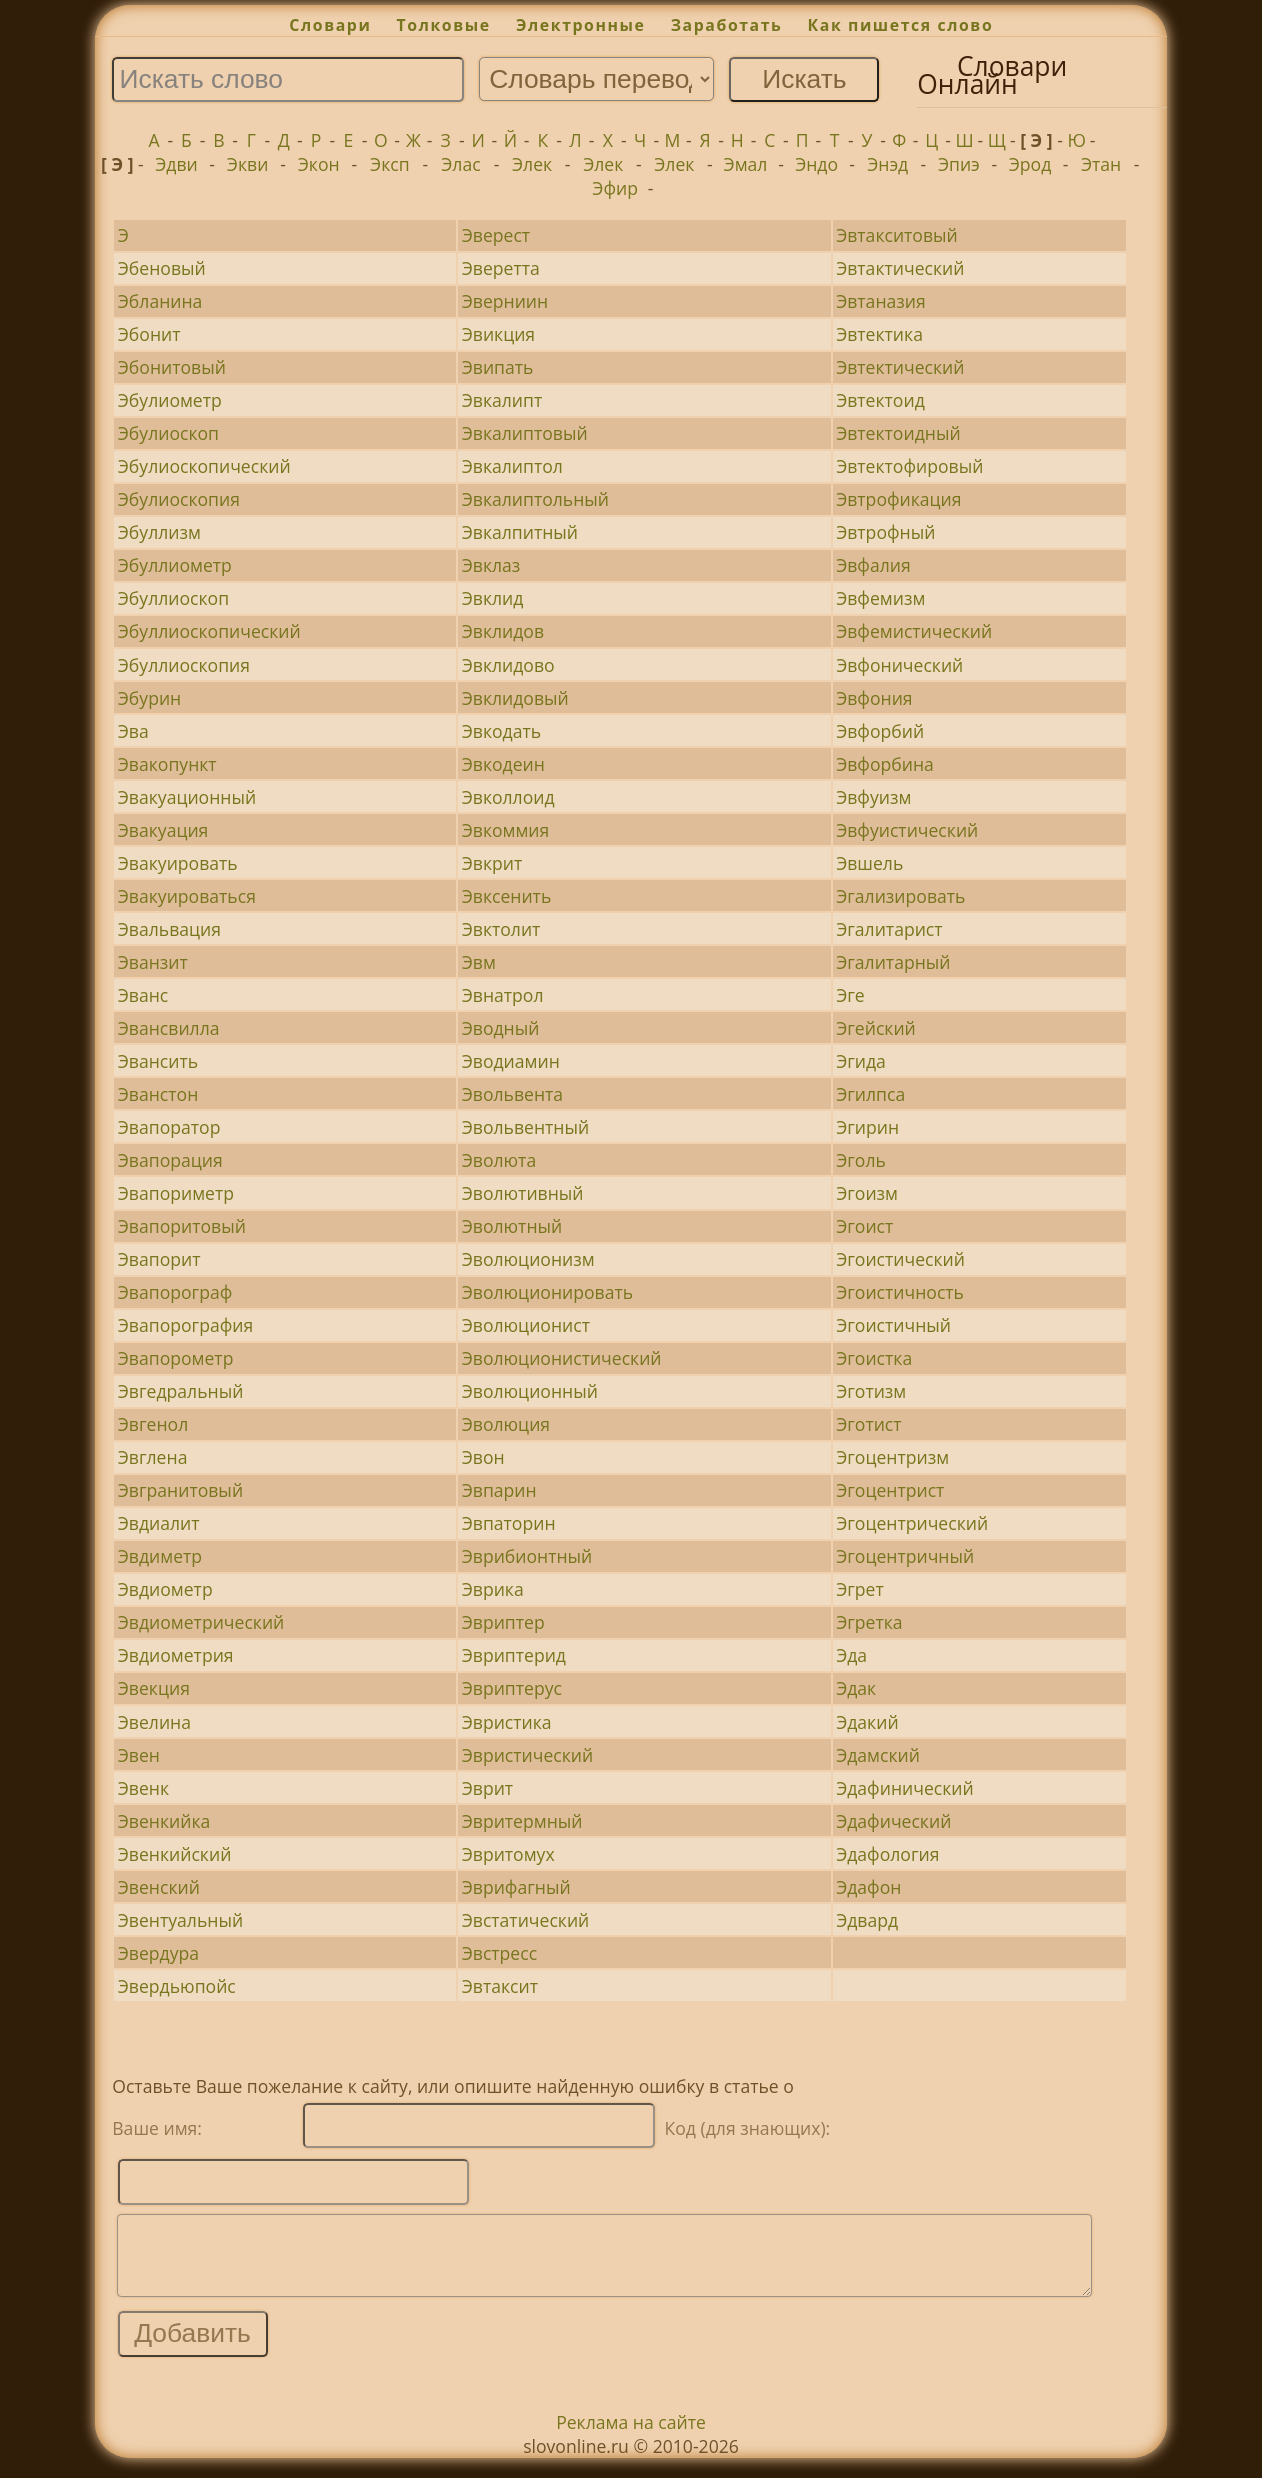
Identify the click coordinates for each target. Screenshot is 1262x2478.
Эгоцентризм (892, 1457)
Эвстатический (526, 1920)
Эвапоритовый (182, 1226)
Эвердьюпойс (177, 1986)
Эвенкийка (164, 1821)
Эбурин (149, 698)
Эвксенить (507, 896)
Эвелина (154, 1722)
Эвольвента (512, 1094)
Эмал (746, 164)
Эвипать (498, 367)
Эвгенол (153, 1424)
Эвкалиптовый (525, 433)
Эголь (861, 1160)
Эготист (868, 1424)
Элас (460, 164)
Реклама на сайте (631, 2437)
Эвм (479, 962)
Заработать (727, 25)
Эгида (861, 1061)
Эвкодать (501, 731)
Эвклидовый (515, 698)
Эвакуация (163, 830)
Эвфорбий (880, 731)
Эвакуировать (178, 863)
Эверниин (505, 301)
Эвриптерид (514, 1655)
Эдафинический (905, 1788)
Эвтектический (900, 367)
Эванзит (153, 962)
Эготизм (871, 1391)
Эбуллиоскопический (209, 631)
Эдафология (887, 1854)
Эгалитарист (889, 929)
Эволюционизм (528, 1259)
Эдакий (867, 1722)
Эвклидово (508, 665)
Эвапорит (159, 1259)
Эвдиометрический (201, 1622)
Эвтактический (900, 268)
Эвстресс (499, 1953)
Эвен (139, 1755)
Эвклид (493, 598)
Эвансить (158, 1061)
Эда (851, 1655)
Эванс (143, 995)
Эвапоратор (169, 1127)
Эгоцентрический (912, 1523)
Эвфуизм (873, 797)
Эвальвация (169, 929)
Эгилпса (870, 1094)
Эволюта (499, 1160)
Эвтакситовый (897, 235)
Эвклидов (503, 631)
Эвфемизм (880, 598)
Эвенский (159, 1887)
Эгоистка (874, 1358)
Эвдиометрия (176, 1655)
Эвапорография (185, 1325)
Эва (133, 731)
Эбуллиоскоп (173, 598)
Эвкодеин (503, 764)
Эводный (501, 1028)
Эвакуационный (187, 797)
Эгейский (876, 1028)
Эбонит (149, 334)
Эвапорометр (176, 1358)
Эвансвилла (169, 1028)
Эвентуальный (180, 1920)
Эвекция (154, 1688)
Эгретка (869, 1622)
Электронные (581, 25)
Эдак (856, 1688)
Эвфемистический (914, 631)
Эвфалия (873, 565)
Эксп (390, 164)
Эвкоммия (506, 830)
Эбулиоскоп (168, 433)
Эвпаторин (509, 1523)
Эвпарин (499, 1490)
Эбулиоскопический (204, 466)
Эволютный (512, 1226)
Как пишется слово (901, 25)
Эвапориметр (176, 1193)
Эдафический (893, 1821)
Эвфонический (899, 665)
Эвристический (527, 1755)
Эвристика (507, 1722)
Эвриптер (503, 1622)
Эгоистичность (900, 1292)
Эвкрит (492, 863)
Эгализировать (900, 896)
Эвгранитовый (180, 1490)
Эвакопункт (167, 764)
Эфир (615, 188)
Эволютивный (523, 1193)
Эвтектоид (880, 400)
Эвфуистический (907, 830)
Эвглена (153, 1457)
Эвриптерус (512, 1688)
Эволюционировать (547, 1292)
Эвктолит (501, 929)
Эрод (1030, 164)
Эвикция (498, 334)
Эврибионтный (527, 1556)
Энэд (887, 164)
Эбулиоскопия (179, 499)
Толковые (444, 25)
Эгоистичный (893, 1325)
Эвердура (158, 1953)
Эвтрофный (885, 532)
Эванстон (158, 1094)
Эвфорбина (885, 764)
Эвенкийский (175, 1854)
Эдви (176, 164)
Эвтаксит (500, 1986)
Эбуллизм (159, 532)
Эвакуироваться (187, 896)
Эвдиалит (159, 1523)
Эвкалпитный (520, 532)
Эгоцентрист (890, 1490)
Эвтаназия (881, 301)
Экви (247, 164)
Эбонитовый (172, 367)
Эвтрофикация (898, 499)
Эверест (496, 235)
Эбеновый (162, 268)
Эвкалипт (502, 400)
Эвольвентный (525, 1127)
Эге (850, 995)
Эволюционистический (562, 1358)
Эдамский (878, 1755)
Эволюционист (526, 1325)
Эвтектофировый (909, 466)
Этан (1101, 164)
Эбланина (160, 301)
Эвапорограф (175, 1292)
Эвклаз (491, 565)
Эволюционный (530, 1391)
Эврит (487, 1788)
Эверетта (501, 268)
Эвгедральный (181, 1391)
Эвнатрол (503, 995)
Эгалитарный (893, 962)
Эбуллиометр (175, 565)
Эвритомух (508, 1854)
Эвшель (869, 863)
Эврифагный (516, 1887)
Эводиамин (511, 1061)
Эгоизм (867, 1193)
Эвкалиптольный (535, 499)
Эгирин (867, 1127)
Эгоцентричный (905, 1556)
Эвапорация (170, 1160)
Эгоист (864, 1226)
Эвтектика (879, 334)
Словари (330, 25)
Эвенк (143, 1788)
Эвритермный (522, 1821)
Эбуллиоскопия (184, 665)
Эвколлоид (508, 797)
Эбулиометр (170, 400)
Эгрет (860, 1589)
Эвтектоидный (898, 433)
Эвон (483, 1457)
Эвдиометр (165, 1589)
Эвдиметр (160, 1556)
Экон (319, 164)
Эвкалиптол (512, 466)
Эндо (816, 164)
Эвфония (874, 698)
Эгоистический (900, 1259)
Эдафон (868, 1887)
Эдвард (867, 1920)
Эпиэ (959, 164)
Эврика (493, 1589)
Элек (532, 164)
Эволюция (506, 1424)
